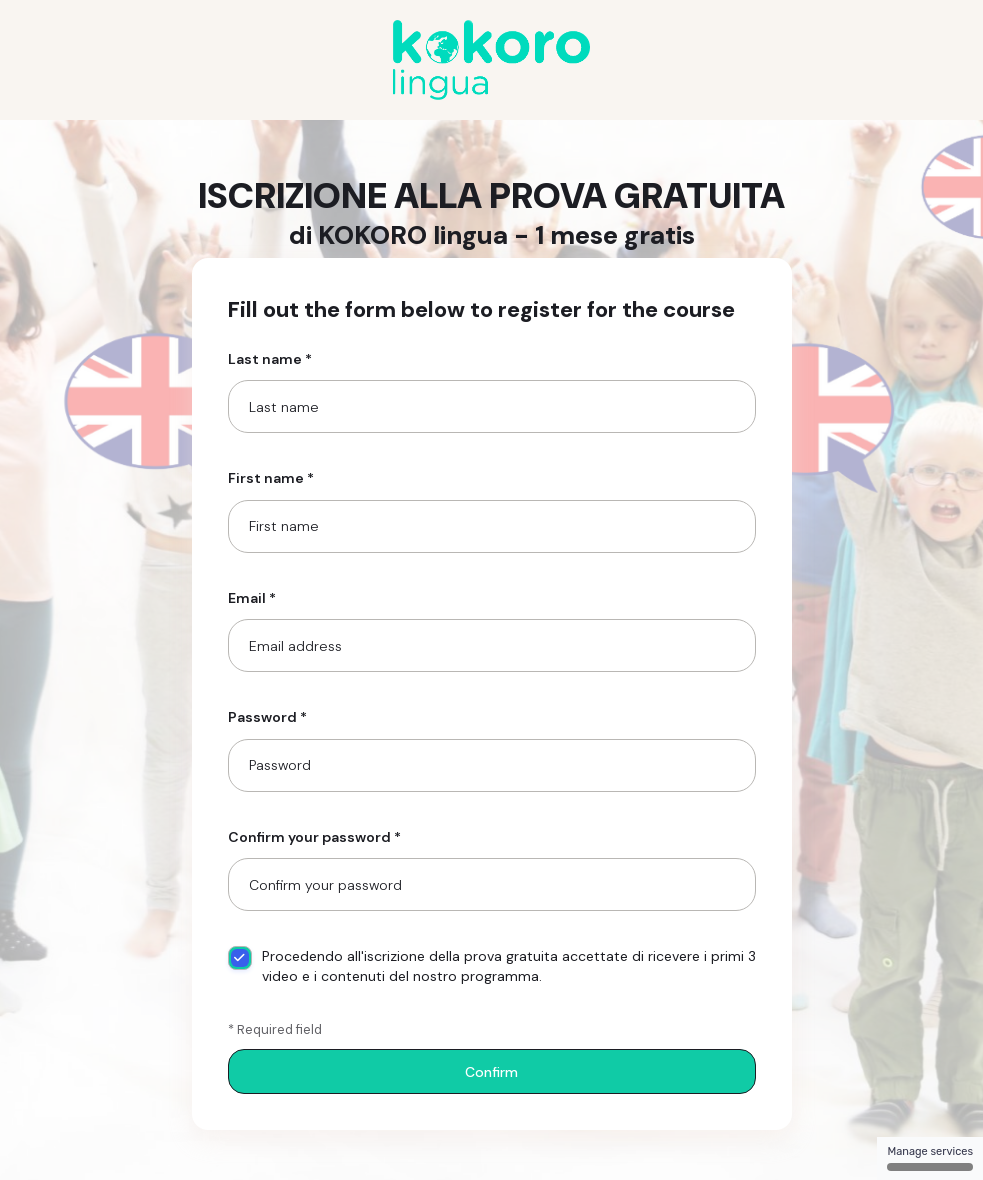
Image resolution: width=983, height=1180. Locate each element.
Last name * (270, 359)
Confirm (491, 1072)
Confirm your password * (314, 837)
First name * (271, 478)
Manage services (930, 1158)
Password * (267, 717)
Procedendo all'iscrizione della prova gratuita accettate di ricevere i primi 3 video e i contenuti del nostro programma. (492, 965)
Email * (252, 598)
